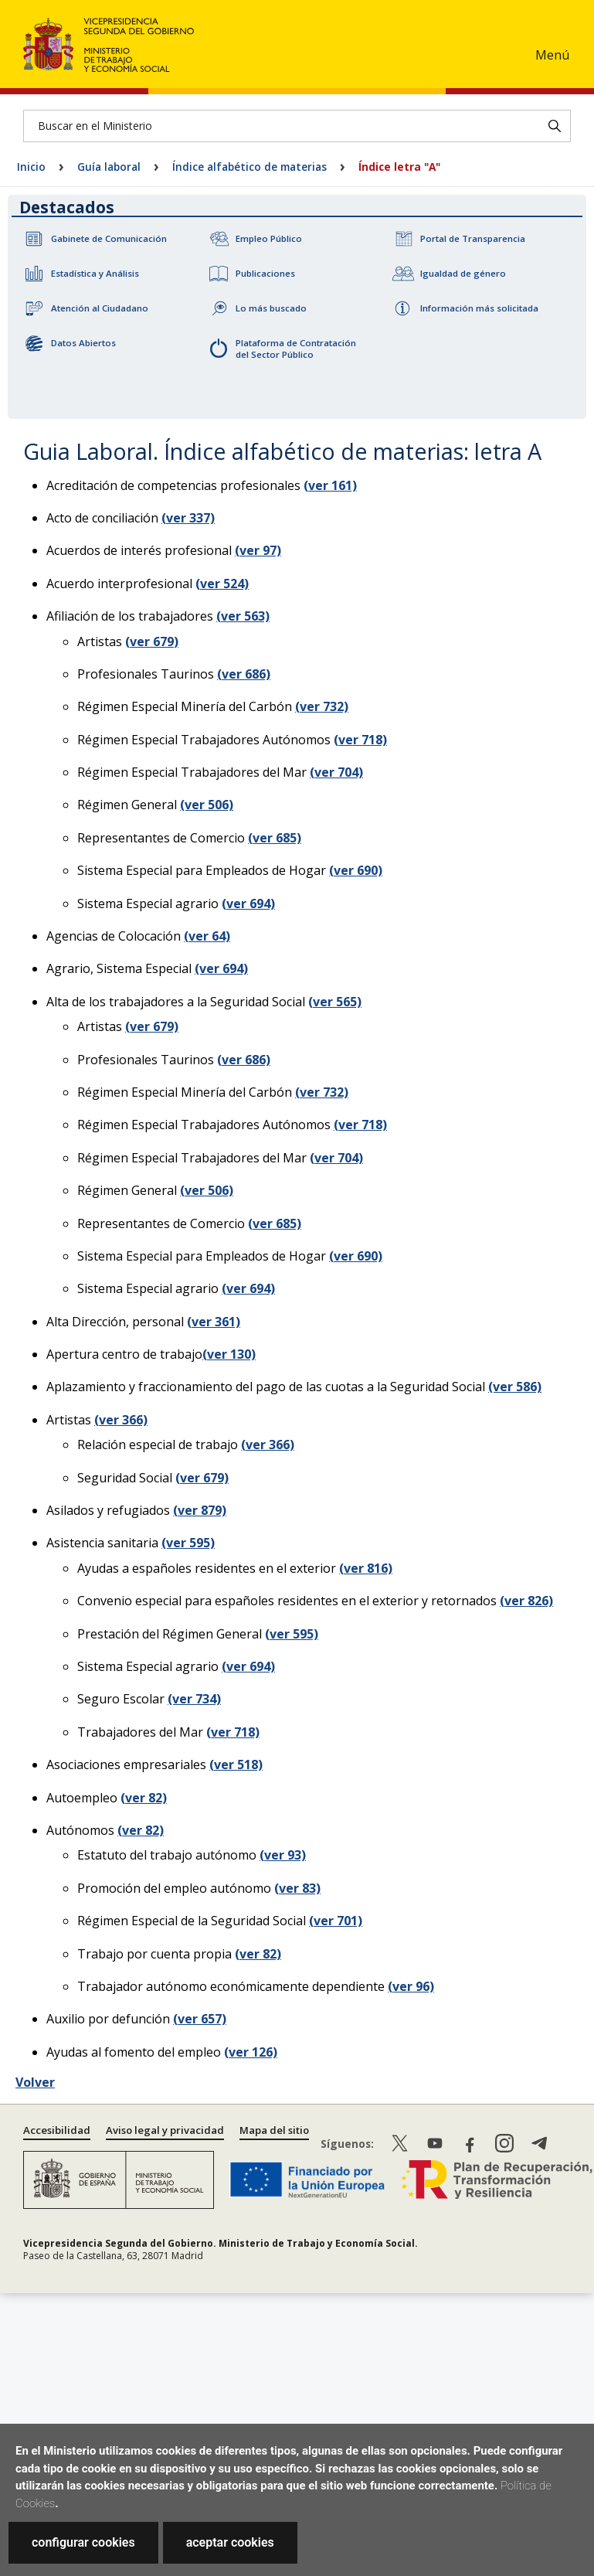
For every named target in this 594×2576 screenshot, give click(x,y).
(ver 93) (283, 1854)
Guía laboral (109, 166)
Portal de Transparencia (472, 238)
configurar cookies (83, 2542)
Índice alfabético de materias (249, 166)
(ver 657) (199, 2018)
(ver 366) (121, 1419)
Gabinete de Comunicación (109, 238)
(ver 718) (360, 739)
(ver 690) (355, 870)
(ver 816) (365, 1568)
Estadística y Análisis (95, 273)
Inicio (31, 166)
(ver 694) (248, 903)
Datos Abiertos (83, 343)
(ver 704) (336, 772)
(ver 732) (321, 706)
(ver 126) (250, 2051)
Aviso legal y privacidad (165, 2130)
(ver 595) (188, 1542)
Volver (35, 2082)
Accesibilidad (56, 2130)
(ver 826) (526, 1600)
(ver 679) (151, 641)
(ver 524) (222, 583)
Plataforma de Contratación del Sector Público (296, 348)
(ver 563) (243, 615)
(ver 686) (243, 673)
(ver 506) (206, 804)
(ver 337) (188, 517)
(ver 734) (194, 1698)
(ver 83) (297, 1888)
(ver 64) (207, 935)
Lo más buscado (271, 308)
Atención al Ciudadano (99, 308)
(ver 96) (411, 1986)
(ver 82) (143, 1797)
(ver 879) (199, 1510)
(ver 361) (213, 1321)
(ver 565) (334, 1001)
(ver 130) (229, 1354)
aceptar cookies (230, 2542)
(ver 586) (514, 1386)
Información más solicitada (479, 308)
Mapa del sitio (274, 2130)
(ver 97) (258, 550)
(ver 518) (236, 1764)
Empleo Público (269, 238)
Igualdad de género (463, 273)
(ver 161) (330, 485)
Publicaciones (265, 273)
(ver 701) (335, 1920)
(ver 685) (274, 837)
